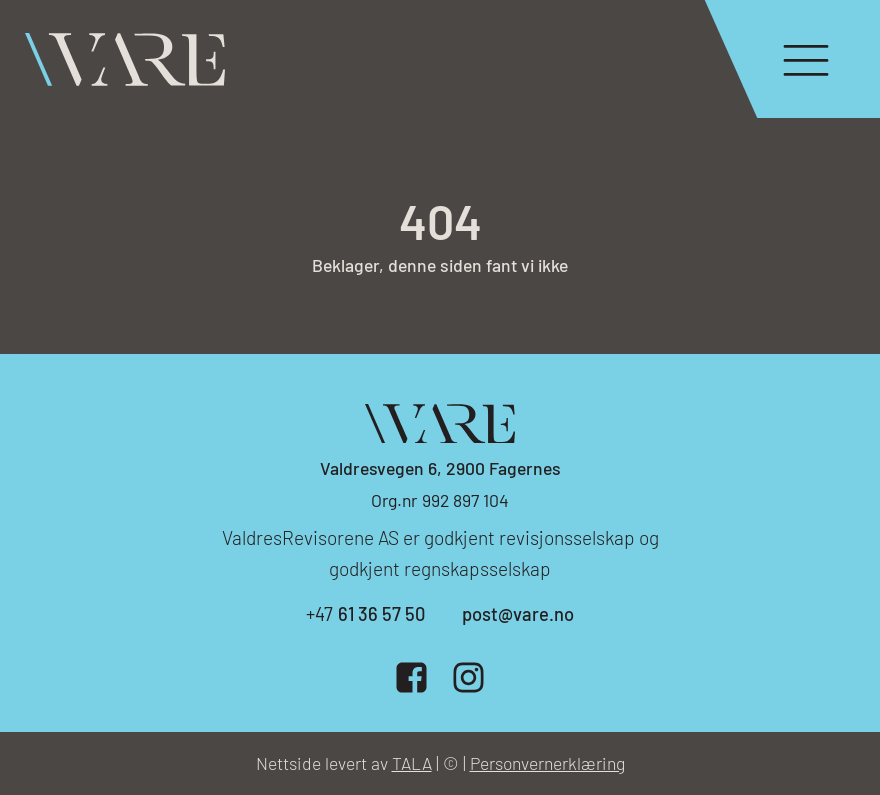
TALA (412, 763)
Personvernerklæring (547, 763)
